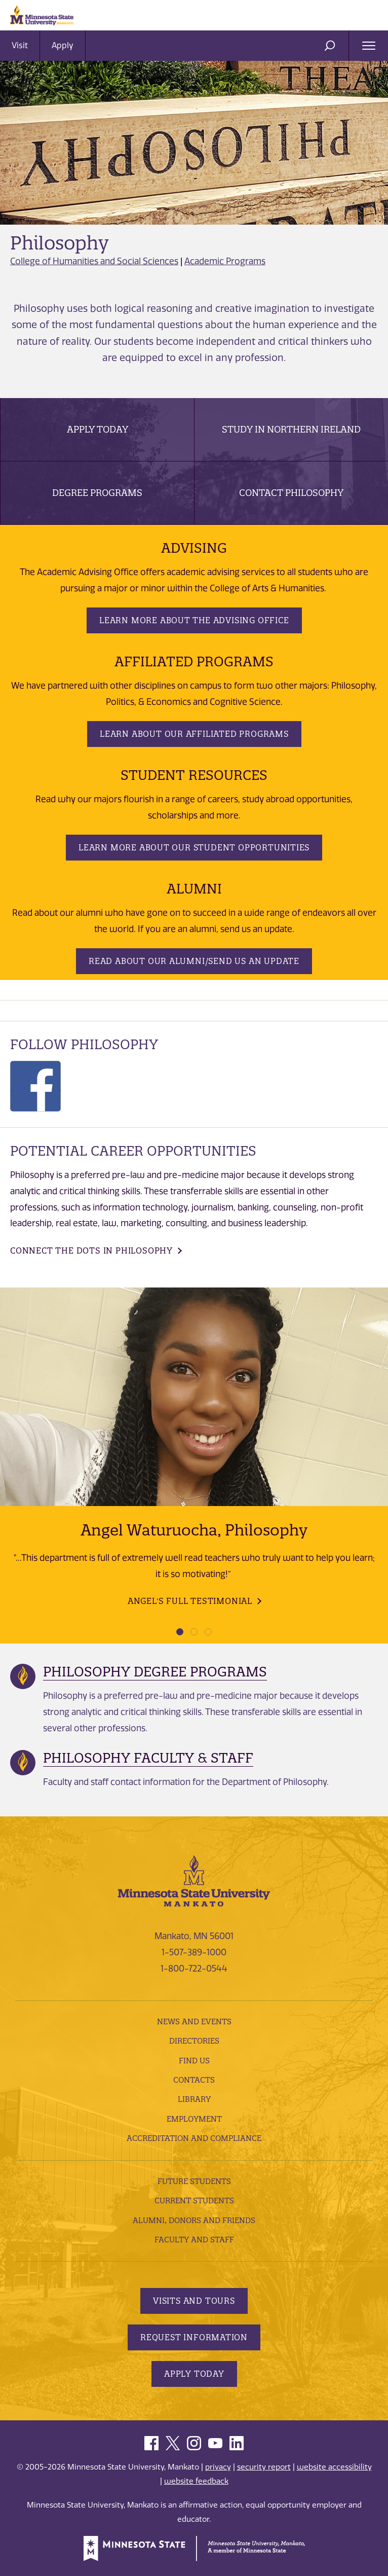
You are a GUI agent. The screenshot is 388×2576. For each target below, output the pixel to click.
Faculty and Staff (194, 2239)
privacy (218, 2467)
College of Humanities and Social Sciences (94, 261)
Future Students (194, 2181)
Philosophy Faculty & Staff (148, 1757)
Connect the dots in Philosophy (91, 1250)
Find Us (194, 2060)
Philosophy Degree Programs (155, 1671)
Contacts (194, 2080)
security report (264, 2467)
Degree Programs (97, 492)
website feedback (196, 2481)
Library (194, 2099)
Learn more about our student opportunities (194, 847)
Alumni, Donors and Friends (194, 2220)
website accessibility (334, 2467)
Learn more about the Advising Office (194, 620)
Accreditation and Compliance (194, 2138)
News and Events (194, 2021)
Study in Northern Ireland (291, 429)
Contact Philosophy (291, 492)
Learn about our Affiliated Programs (194, 734)
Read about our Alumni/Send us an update (194, 961)
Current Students (194, 2200)
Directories (194, 2041)
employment (194, 2119)
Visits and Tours (194, 2301)
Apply (62, 45)
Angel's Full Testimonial (190, 1601)
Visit (20, 45)
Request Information (194, 2337)
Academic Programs (224, 261)
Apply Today (97, 429)
